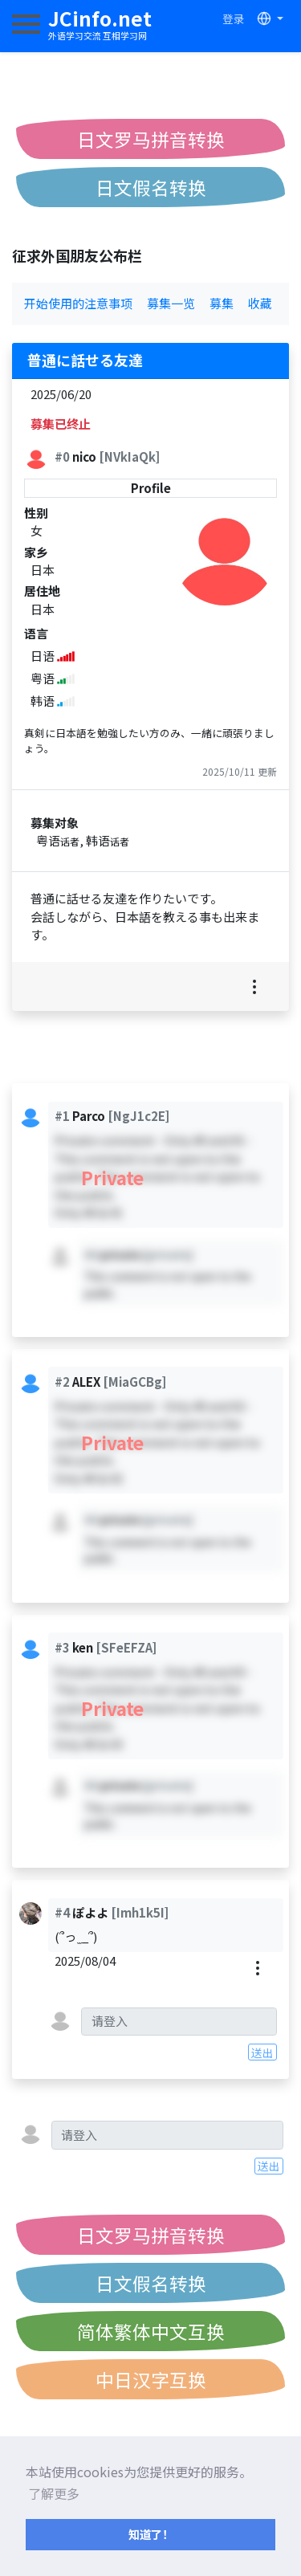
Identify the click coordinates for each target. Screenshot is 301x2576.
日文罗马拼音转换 (151, 139)
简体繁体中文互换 (151, 2331)
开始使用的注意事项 (78, 303)
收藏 (260, 303)
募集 (221, 303)
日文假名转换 (151, 187)
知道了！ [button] (150, 2533)
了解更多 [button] (53, 2493)
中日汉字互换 (151, 2379)
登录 (233, 18)
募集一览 (171, 303)
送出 (262, 2052)
